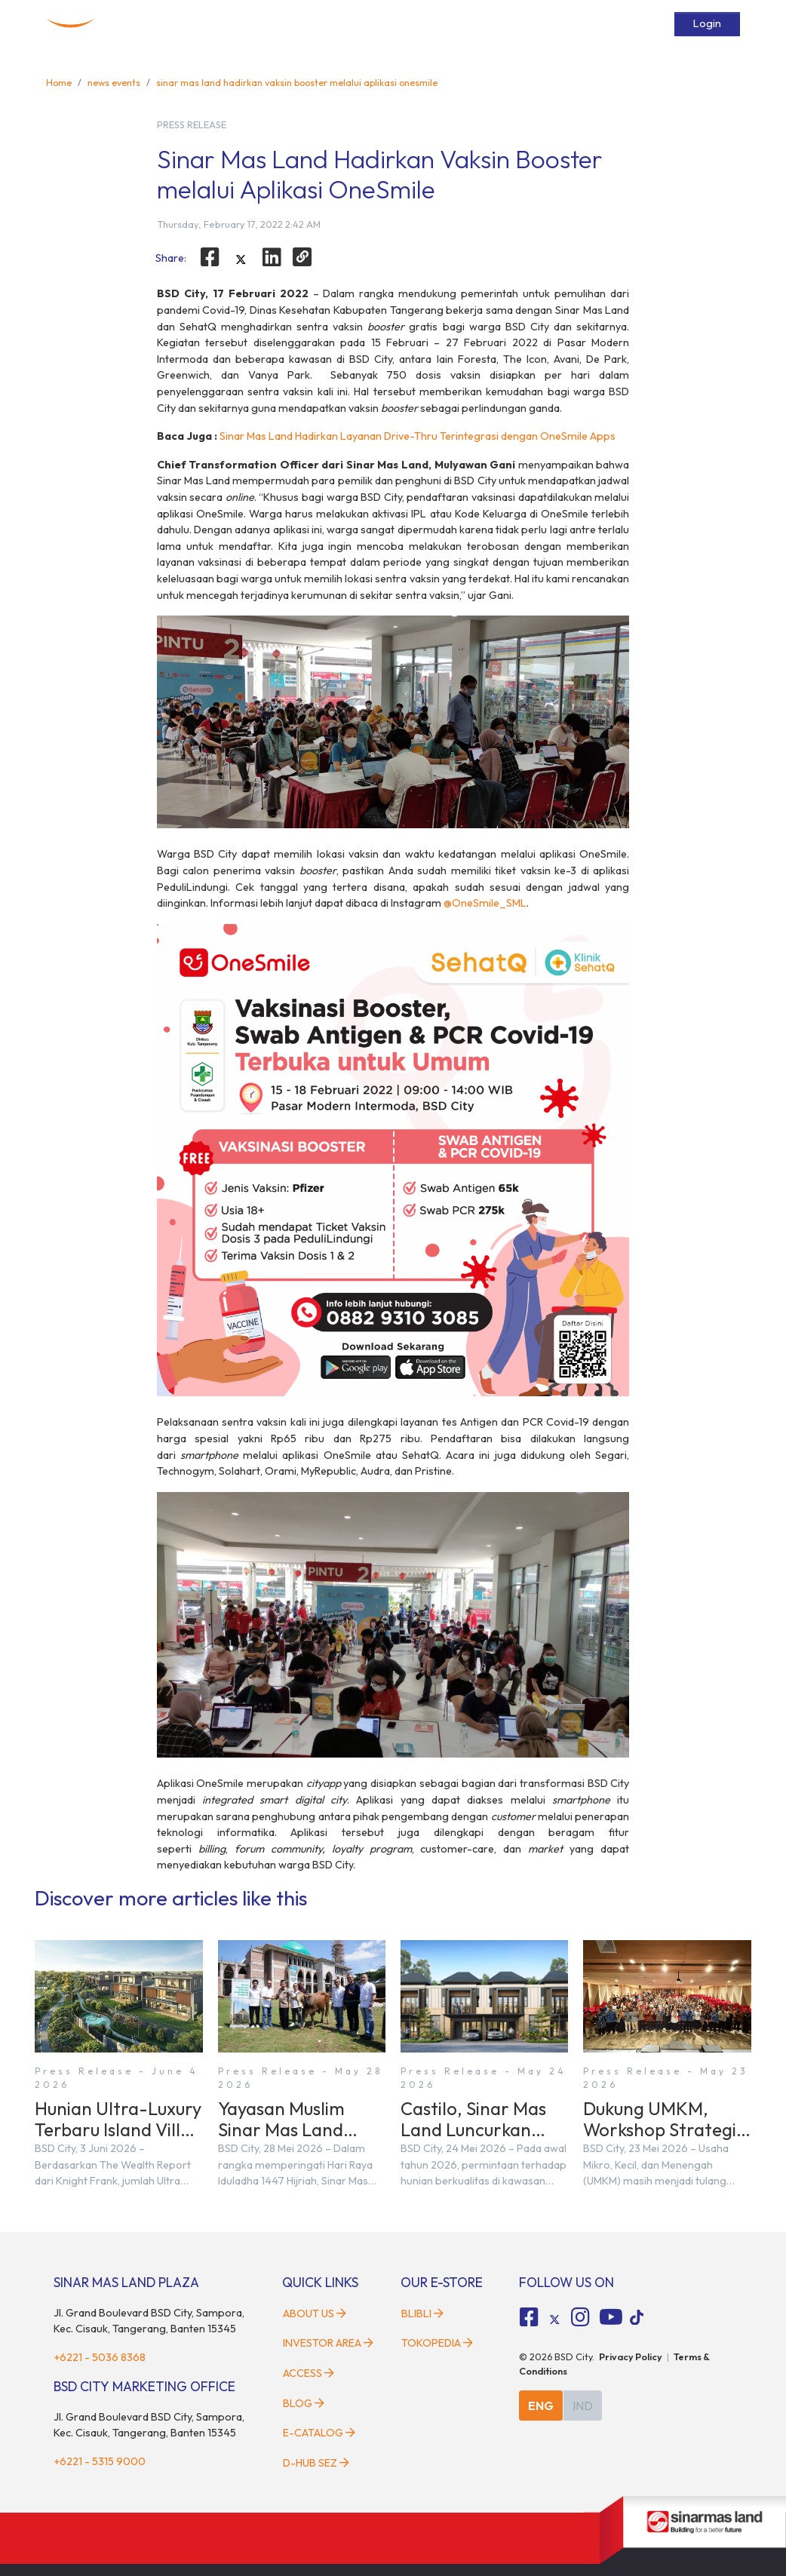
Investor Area (328, 2343)
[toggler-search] (658, 24)
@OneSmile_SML (485, 903)
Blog (303, 2403)
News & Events (436, 24)
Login (707, 23)
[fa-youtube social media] (611, 2317)
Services (554, 24)
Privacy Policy (630, 2356)
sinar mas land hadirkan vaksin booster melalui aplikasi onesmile (297, 82)
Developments (298, 24)
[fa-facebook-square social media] (529, 2317)
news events (114, 82)
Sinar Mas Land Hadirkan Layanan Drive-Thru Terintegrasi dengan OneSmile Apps (418, 436)
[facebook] (210, 257)
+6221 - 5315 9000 (100, 2461)
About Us (314, 2313)
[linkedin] (271, 257)
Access (502, 24)
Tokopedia (437, 2343)
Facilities (367, 24)
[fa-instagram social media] (580, 2317)
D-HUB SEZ (316, 2463)
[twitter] (241, 259)
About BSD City (215, 24)
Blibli (422, 2313)
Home (151, 24)
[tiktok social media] (554, 2319)
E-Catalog (614, 24)
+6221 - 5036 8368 (100, 2357)
